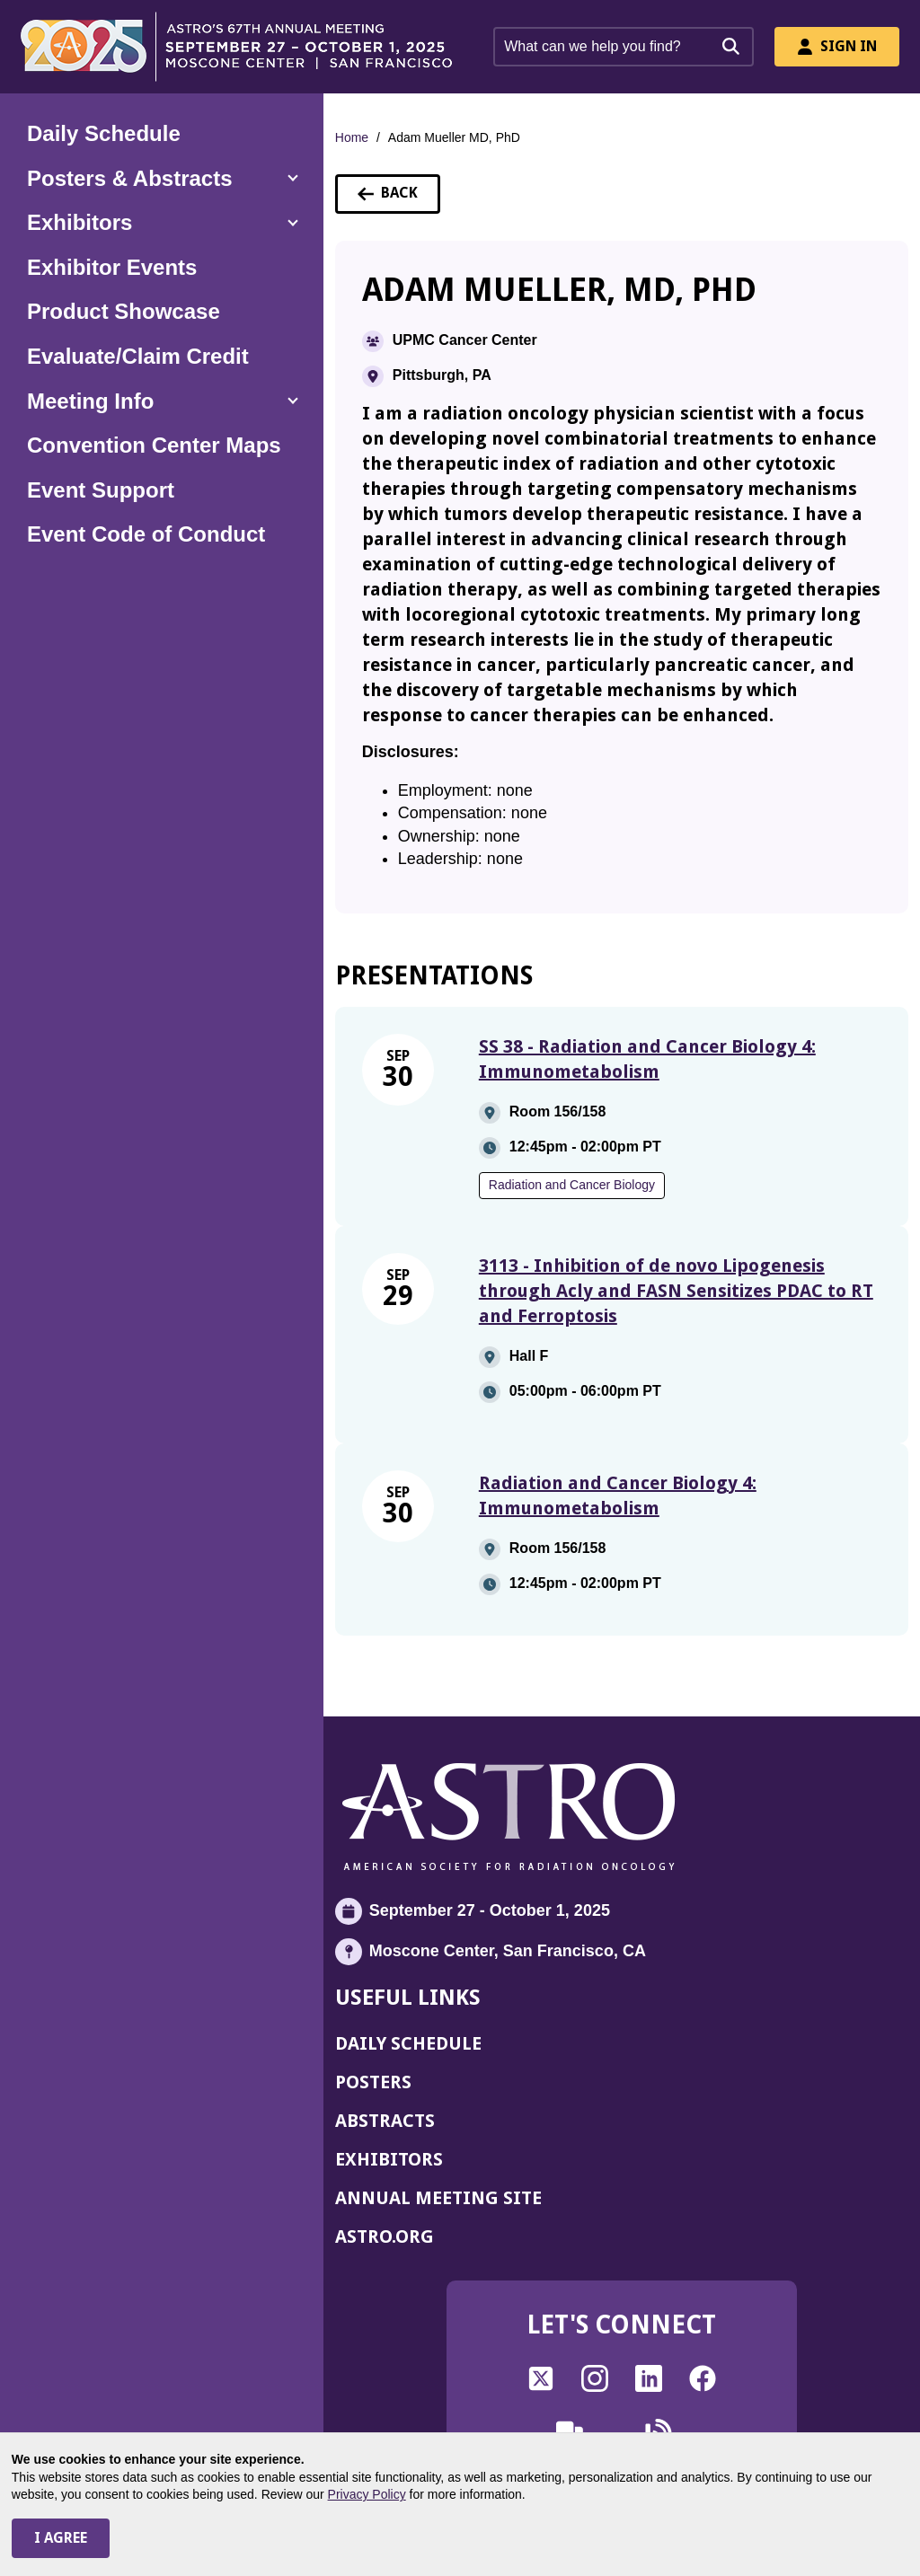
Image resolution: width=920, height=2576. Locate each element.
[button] (161, 178)
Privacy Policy (367, 2494)
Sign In (837, 46)
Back (399, 198)
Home (351, 137)
